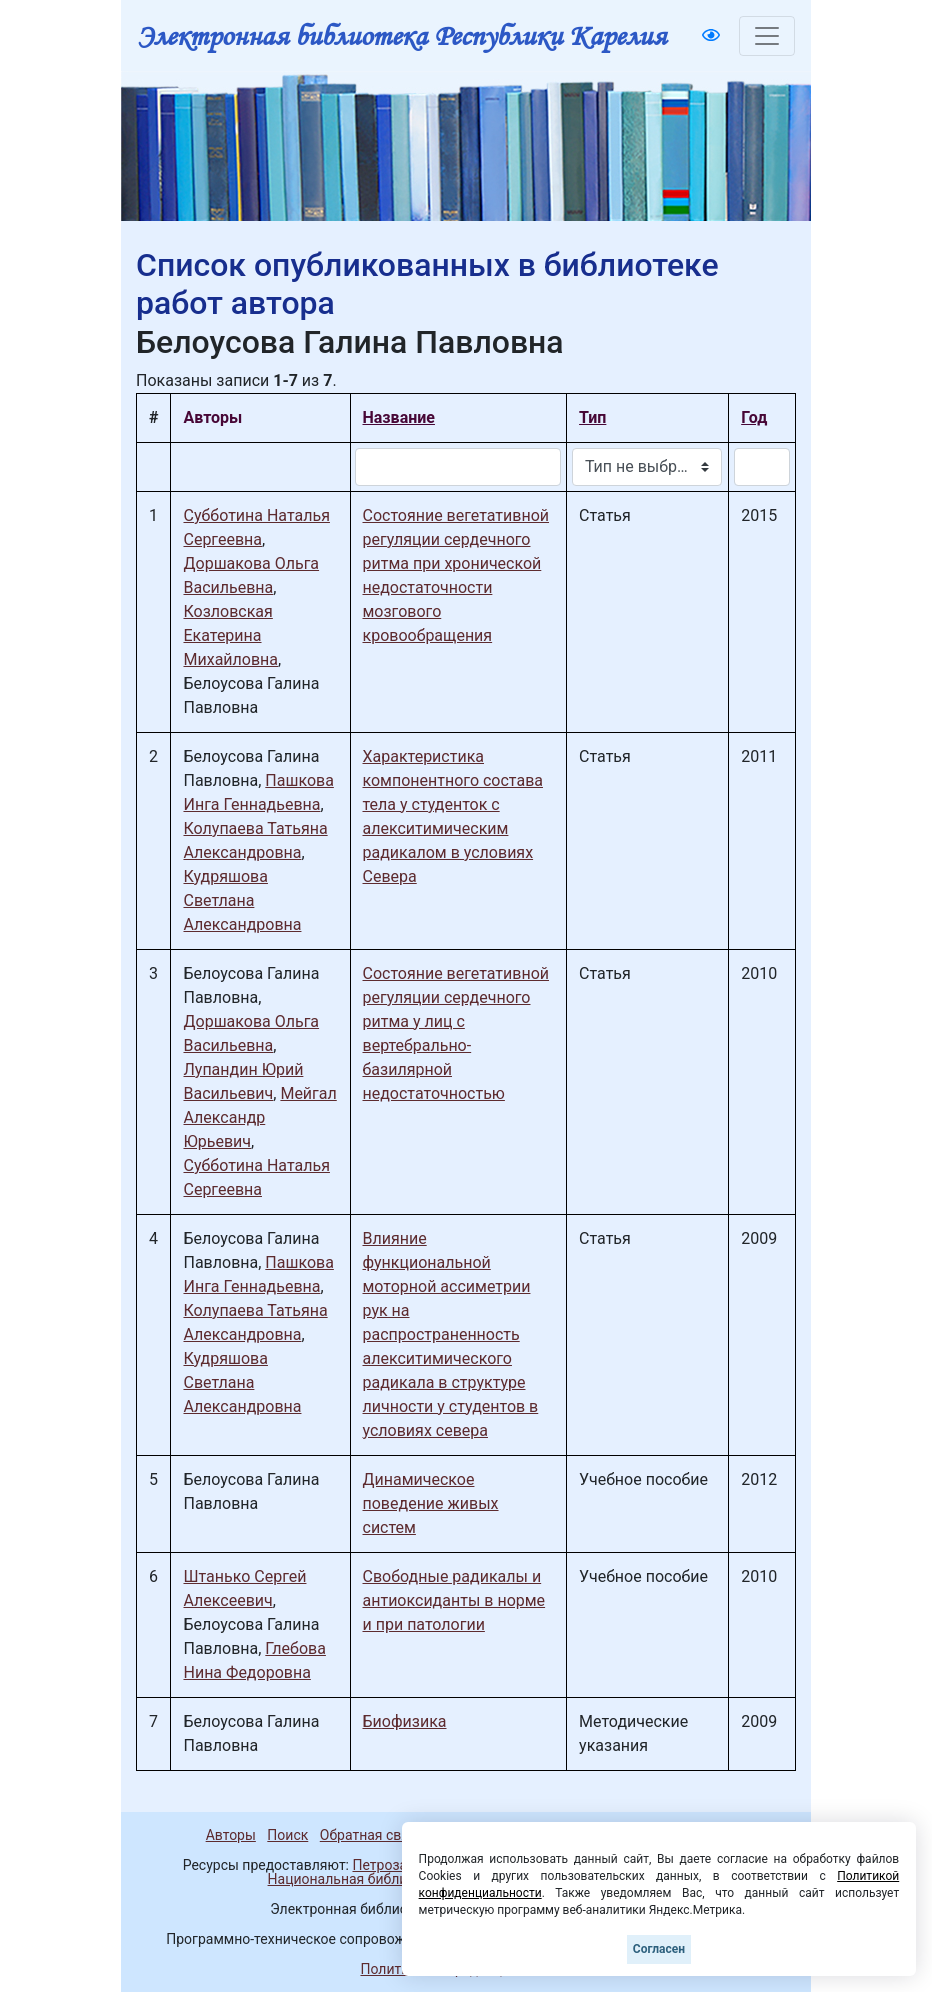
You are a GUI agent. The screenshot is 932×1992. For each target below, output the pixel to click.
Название (399, 417)
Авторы (231, 1835)
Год (754, 417)
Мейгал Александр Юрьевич (259, 1117)
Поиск (287, 1835)
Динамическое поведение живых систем (431, 1503)
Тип (592, 417)
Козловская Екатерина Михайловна (230, 635)
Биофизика (405, 1721)
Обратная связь (372, 1835)
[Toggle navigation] (767, 36)
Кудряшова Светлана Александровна (242, 900)
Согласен (659, 1949)
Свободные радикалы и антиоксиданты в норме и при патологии (454, 1600)
